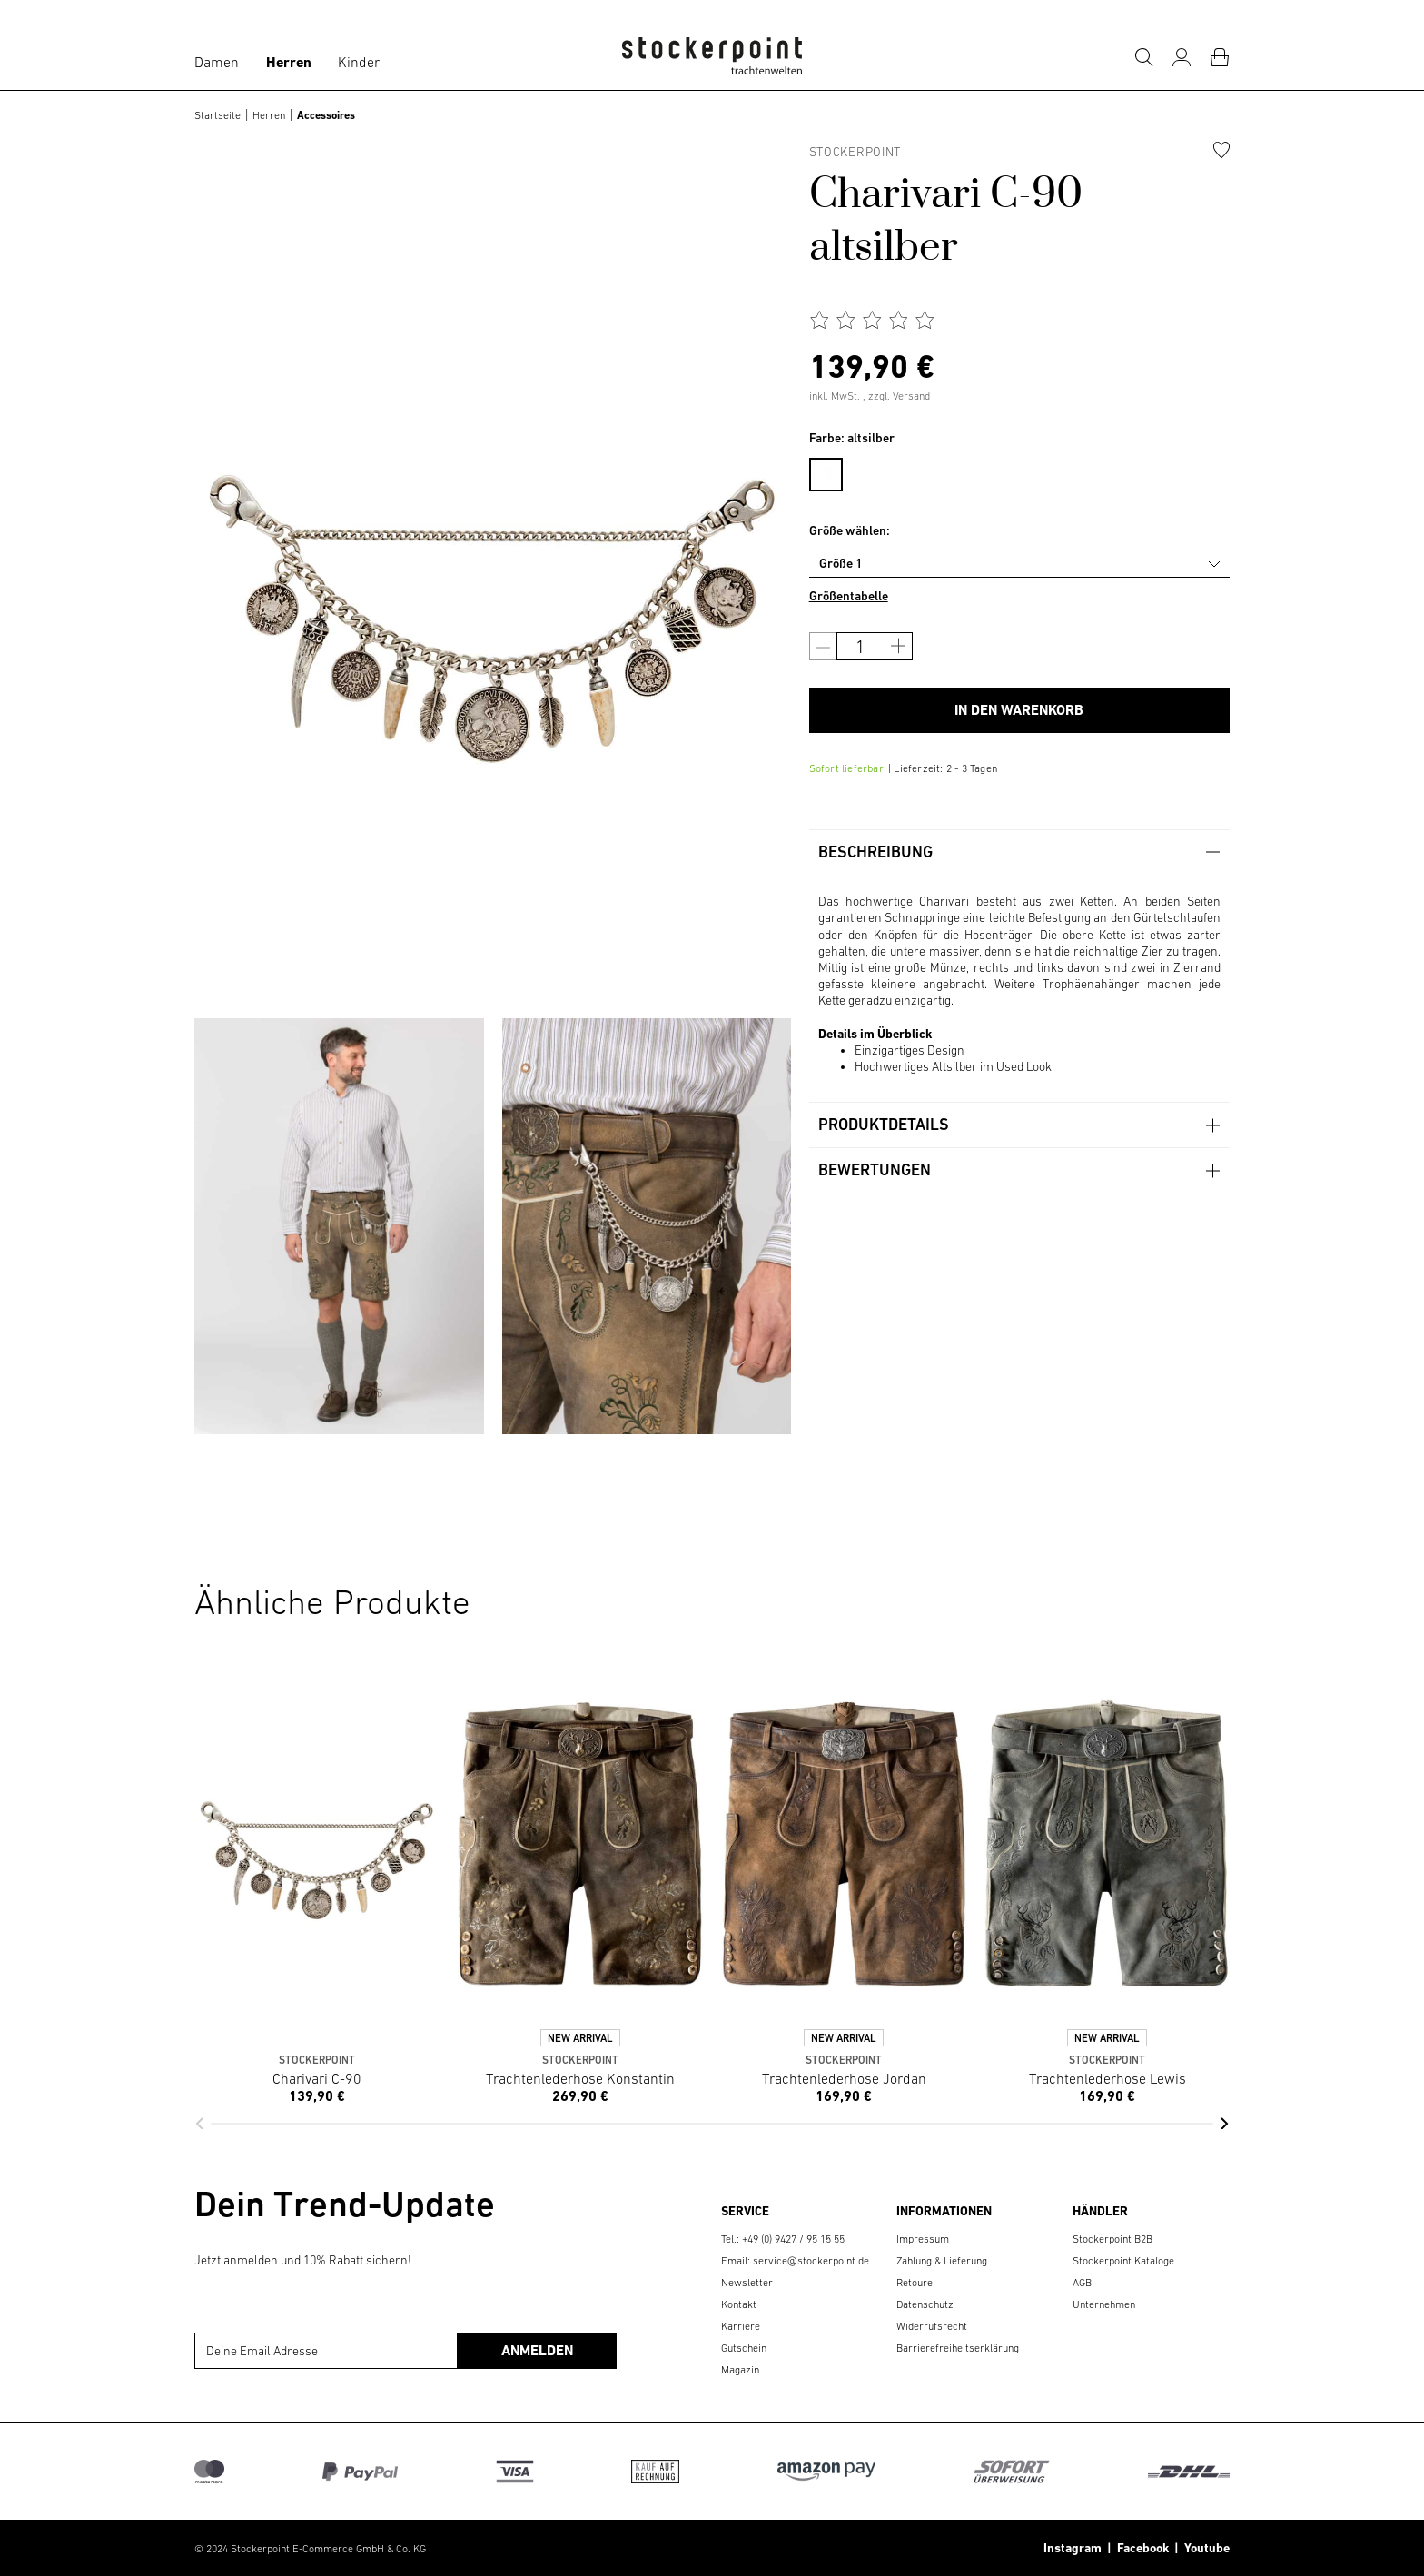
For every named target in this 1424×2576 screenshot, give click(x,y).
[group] (339, 1226)
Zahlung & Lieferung (941, 2260)
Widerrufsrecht (931, 2326)
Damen (216, 62)
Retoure (914, 2282)
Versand (911, 396)
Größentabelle (848, 596)
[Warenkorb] (1220, 57)
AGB (1082, 2282)
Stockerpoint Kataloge (1123, 2260)
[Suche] (1143, 57)
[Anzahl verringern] (823, 646)
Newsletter (747, 2282)
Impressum (922, 2239)
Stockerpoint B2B (1112, 2239)
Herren (289, 62)
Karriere (740, 2326)
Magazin (740, 2369)
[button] (199, 2123)
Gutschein (743, 2348)
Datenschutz (925, 2304)
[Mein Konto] (1181, 57)
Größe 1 (841, 563)
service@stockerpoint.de (811, 2260)
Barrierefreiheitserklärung (957, 2348)
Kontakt (738, 2304)
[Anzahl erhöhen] (899, 646)
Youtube (1204, 2548)
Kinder (359, 62)
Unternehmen (1104, 2304)
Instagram (1072, 2548)
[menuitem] (835, 471)
